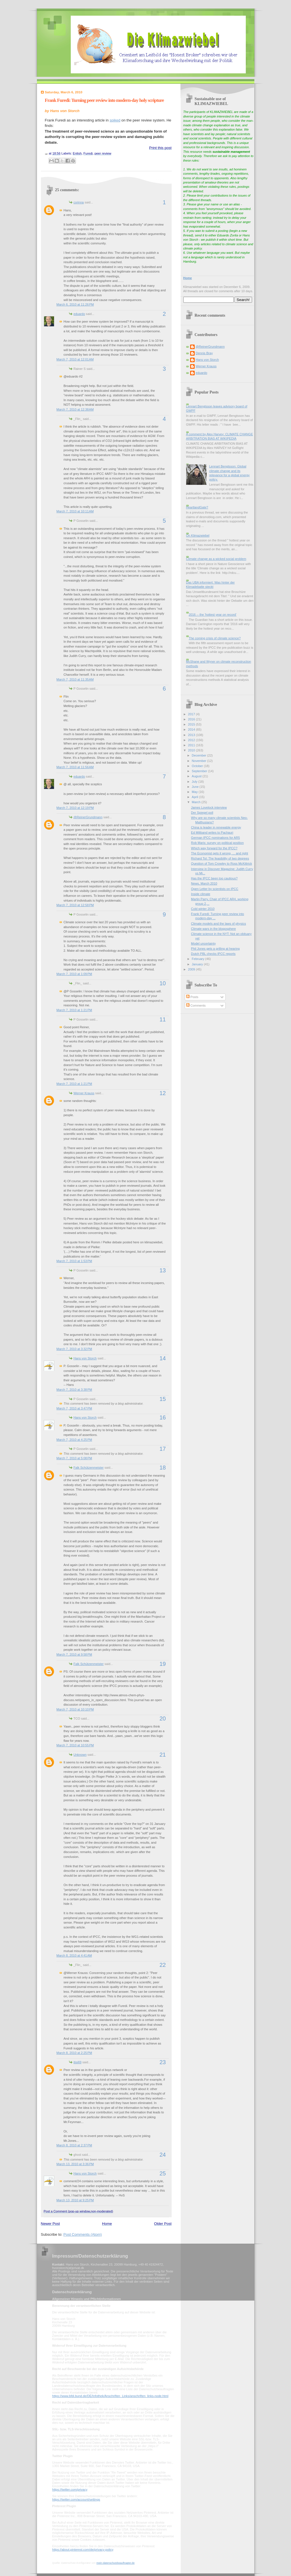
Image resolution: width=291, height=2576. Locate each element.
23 (162, 2062)
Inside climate (200, 894)
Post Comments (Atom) (82, 2234)
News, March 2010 (204, 883)
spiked (115, 120)
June (195, 786)
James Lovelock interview (209, 807)
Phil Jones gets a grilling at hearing (215, 948)
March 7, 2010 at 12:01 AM (75, 359)
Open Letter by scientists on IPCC (214, 889)
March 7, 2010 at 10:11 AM (75, 511)
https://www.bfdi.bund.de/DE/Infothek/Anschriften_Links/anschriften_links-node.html (110, 2396)
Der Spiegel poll (202, 812)
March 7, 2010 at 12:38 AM (75, 409)
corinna (79, 202)
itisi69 (78, 2062)
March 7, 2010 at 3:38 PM (74, 1389)
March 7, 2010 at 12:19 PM (75, 807)
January (198, 964)
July (195, 781)
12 (162, 1093)
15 (162, 1399)
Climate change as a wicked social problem (216, 558)
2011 (192, 745)
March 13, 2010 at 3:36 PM (75, 2164)
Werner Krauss (84, 1093)
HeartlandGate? (197, 507)
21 (162, 1754)
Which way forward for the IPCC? (214, 848)
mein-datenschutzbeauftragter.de (115, 2562)
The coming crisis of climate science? (215, 638)
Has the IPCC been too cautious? (214, 878)
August (197, 776)
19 (162, 1664)
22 (162, 1965)
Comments (195, 1005)
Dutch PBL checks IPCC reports (213, 953)
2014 (192, 729)
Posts (192, 997)
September (200, 771)
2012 (192, 740)
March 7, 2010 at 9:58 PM (74, 1654)
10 (162, 983)
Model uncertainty (203, 943)
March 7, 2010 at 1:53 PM (74, 1261)
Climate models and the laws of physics (218, 923)
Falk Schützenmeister (89, 1467)
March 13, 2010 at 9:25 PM (75, 2200)
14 (162, 1358)
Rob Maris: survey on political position (217, 842)
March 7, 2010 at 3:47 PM (74, 1408)
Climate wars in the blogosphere (213, 928)
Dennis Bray (204, 353)
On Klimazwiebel (197, 535)
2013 (192, 735)
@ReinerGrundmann (88, 817)
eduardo (79, 314)
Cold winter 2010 (203, 908)
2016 (192, 719)
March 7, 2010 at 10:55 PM (75, 1745)
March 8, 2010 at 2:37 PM (74, 2145)
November (199, 761)
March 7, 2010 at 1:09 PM (74, 974)
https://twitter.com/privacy (69, 2489)
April (195, 797)
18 (162, 1467)
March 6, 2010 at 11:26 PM (75, 304)
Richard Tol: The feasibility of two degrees (220, 858)
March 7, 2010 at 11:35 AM (75, 679)
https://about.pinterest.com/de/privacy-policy (82, 2549)
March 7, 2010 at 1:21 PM (74, 1010)
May (195, 792)
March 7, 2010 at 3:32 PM (74, 1349)
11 (162, 1019)
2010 (192, 750)
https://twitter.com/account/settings (76, 2499)
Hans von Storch (85, 1358)
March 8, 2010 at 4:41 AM (74, 1955)
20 (162, 1718)
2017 (192, 714)
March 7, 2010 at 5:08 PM (74, 1458)
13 (162, 1270)
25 (162, 2173)
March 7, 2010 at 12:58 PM (75, 905)
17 (162, 1449)
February (198, 959)
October (198, 766)
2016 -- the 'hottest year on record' (212, 614)
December (199, 755)
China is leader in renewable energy (216, 827)
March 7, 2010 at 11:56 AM (75, 767)
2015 (192, 724)
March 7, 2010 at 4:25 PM (74, 1439)
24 (162, 2155)
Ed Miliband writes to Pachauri (212, 832)
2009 (192, 969)
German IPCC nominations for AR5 (215, 837)
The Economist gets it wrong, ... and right (219, 853)
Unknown (80, 1754)
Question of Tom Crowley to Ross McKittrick (221, 863)
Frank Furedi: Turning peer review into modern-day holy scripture (104, 100)
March (196, 802)
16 (162, 1417)
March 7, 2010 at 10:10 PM (75, 1709)
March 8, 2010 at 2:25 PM (74, 2052)
